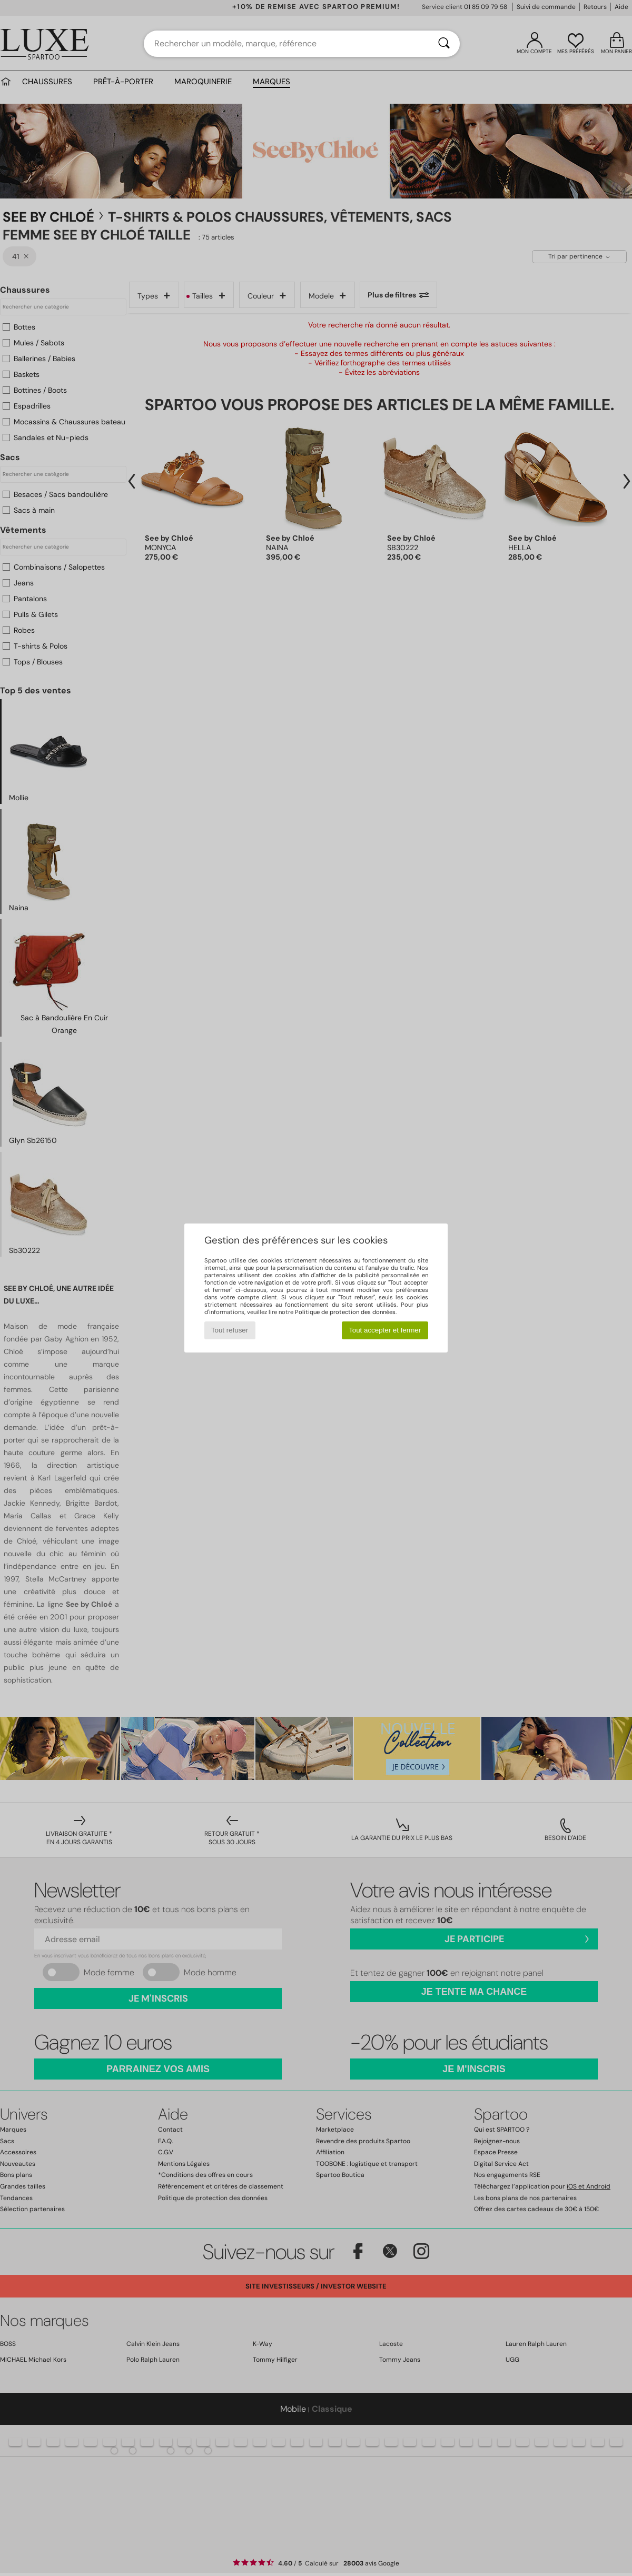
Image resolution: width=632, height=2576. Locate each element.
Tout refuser (229, 1330)
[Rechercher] (444, 44)
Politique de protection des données (345, 1312)
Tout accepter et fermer (385, 1330)
